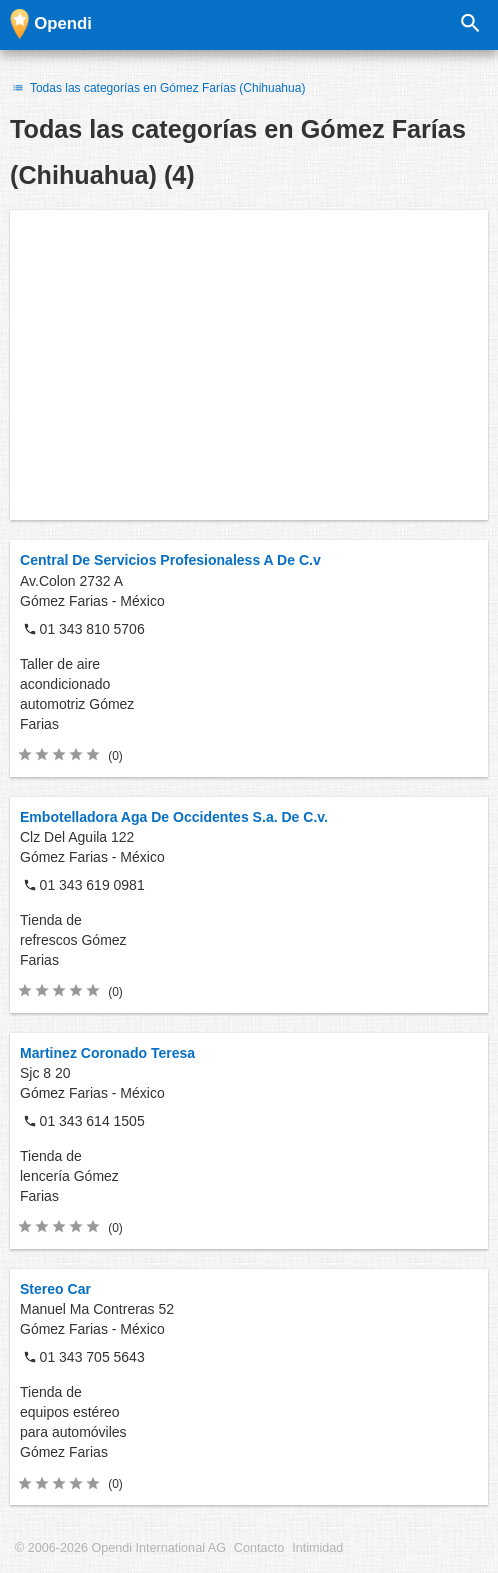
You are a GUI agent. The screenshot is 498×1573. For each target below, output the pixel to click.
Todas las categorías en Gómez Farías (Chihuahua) (157, 88)
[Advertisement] (249, 365)
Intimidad (317, 1548)
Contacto (259, 1548)
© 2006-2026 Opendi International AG (120, 1548)
